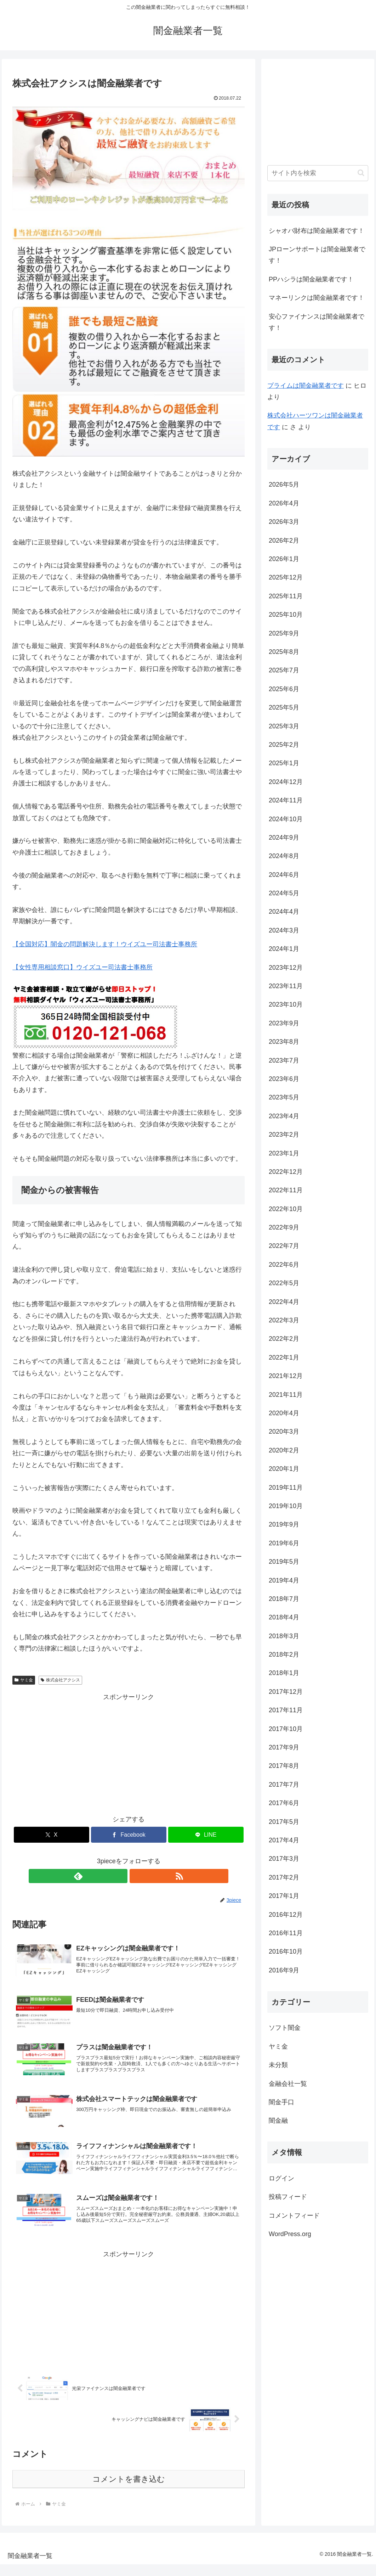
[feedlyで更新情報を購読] (120, 1876)
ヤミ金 (24, 1680)
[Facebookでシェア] (128, 1835)
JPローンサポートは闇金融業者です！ (317, 255)
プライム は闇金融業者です (305, 385)
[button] (361, 173)
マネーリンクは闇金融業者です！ (316, 297)
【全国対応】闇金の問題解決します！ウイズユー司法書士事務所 (104, 944)
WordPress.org (290, 2234)
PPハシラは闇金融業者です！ (311, 279)
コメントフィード (294, 2215)
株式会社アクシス (60, 1680)
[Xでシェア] (51, 1835)
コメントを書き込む (128, 2491)
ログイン (281, 2178)
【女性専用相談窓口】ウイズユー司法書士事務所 (82, 967)
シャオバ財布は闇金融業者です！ (316, 230)
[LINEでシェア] (206, 1835)
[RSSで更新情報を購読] (137, 1876)
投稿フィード (288, 2196)
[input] (317, 173)
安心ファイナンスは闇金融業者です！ (316, 322)
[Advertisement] (128, 1752)
